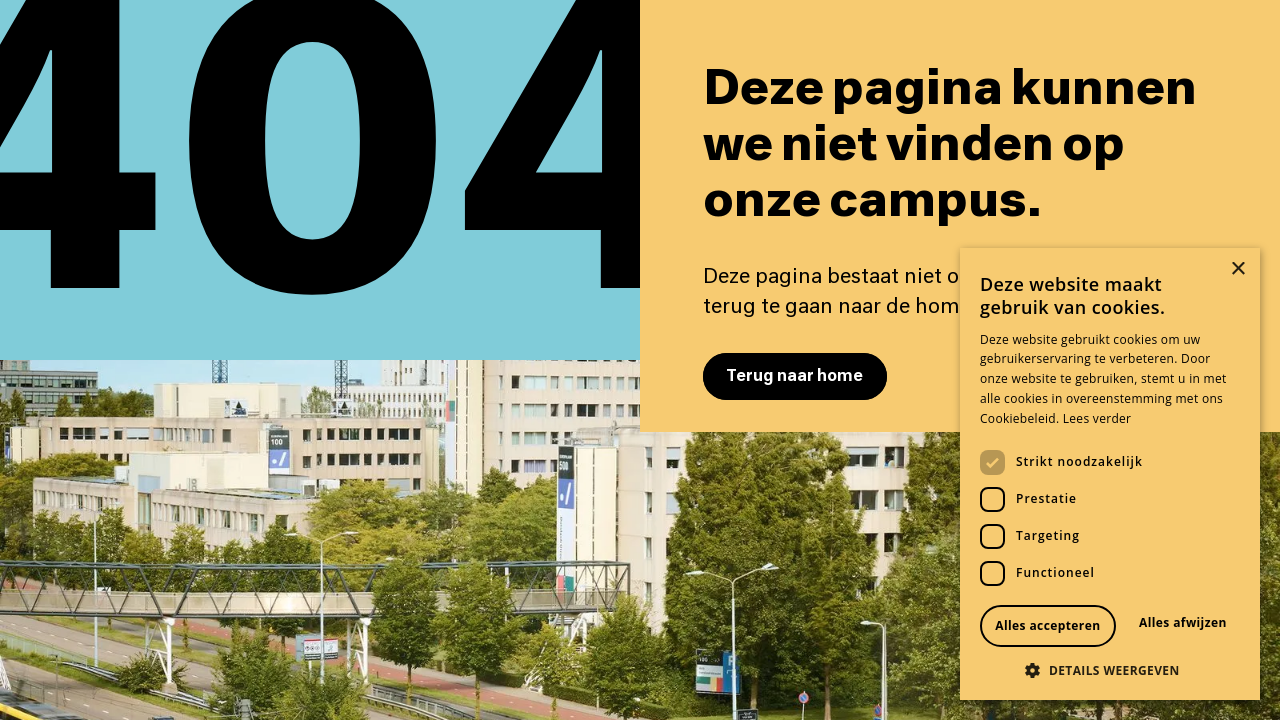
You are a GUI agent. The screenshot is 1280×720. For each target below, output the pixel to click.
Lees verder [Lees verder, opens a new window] (1097, 418)
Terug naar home (794, 376)
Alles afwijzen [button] (1183, 622)
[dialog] (1110, 474)
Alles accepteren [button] (1047, 625)
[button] (1110, 670)
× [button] (1237, 269)
